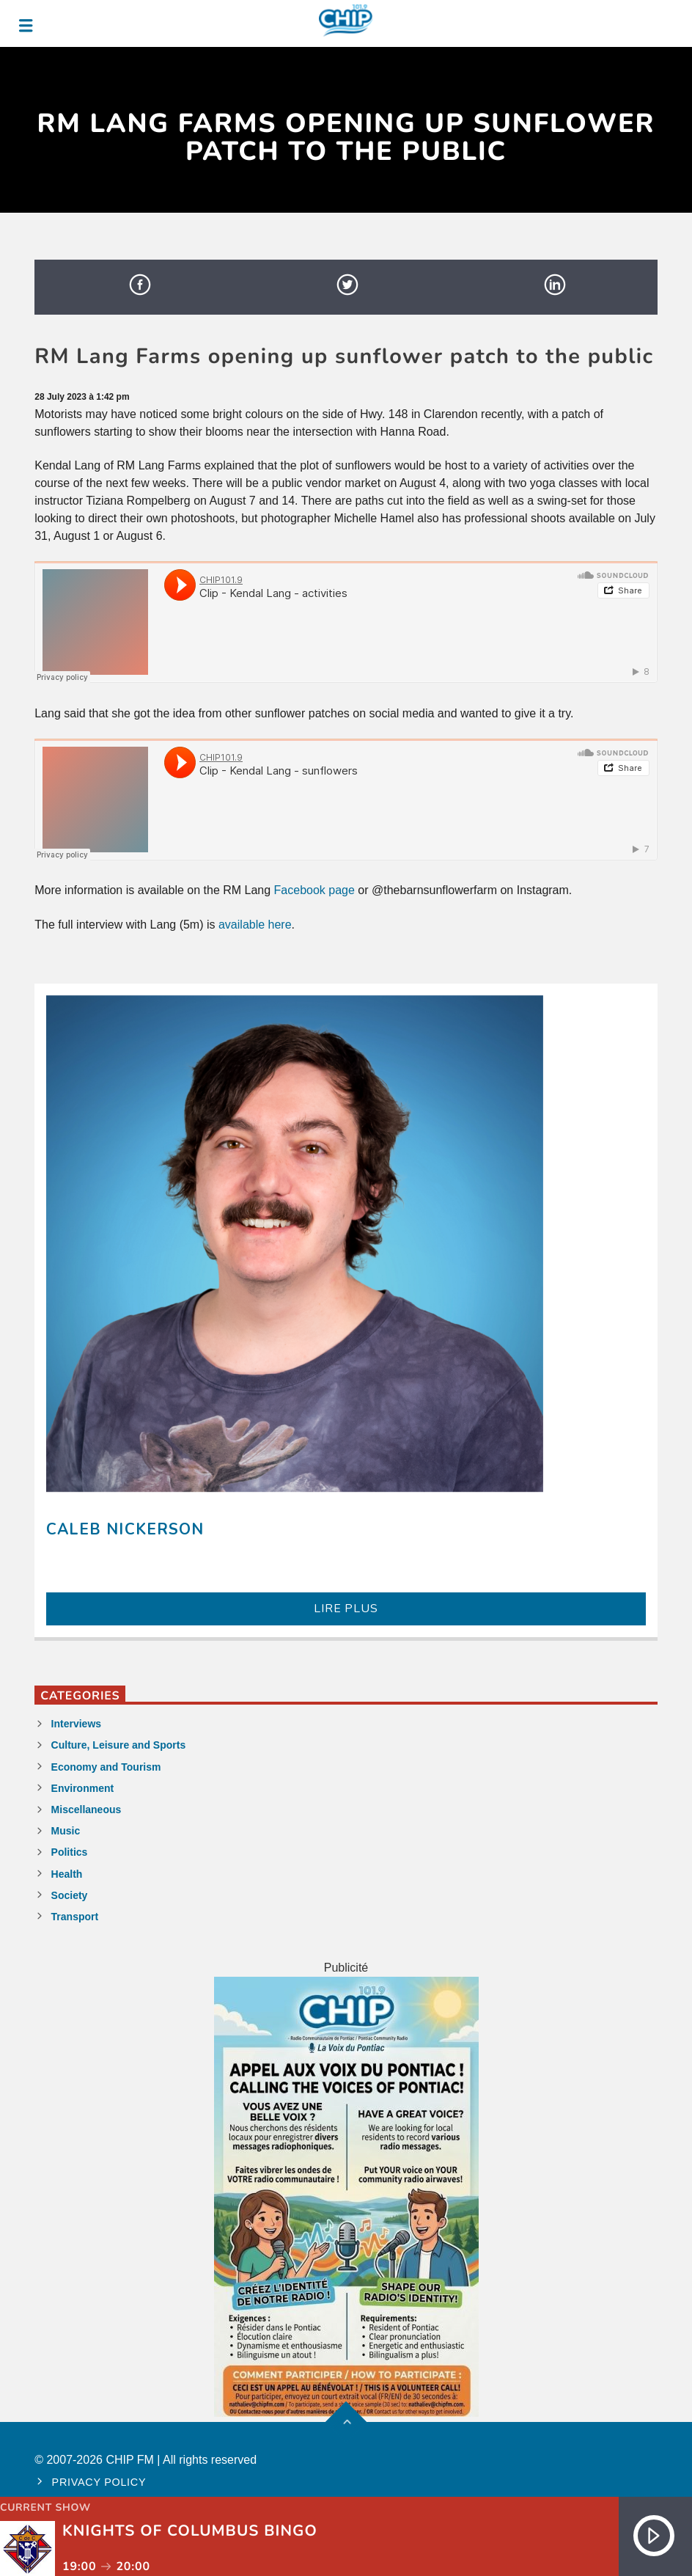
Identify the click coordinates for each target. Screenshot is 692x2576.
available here (255, 924)
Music (66, 1831)
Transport (75, 1916)
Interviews (76, 1724)
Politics (69, 1852)
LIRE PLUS (346, 1608)
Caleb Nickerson (125, 1529)
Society (69, 1895)
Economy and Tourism (106, 1767)
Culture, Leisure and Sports (118, 1745)
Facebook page (314, 890)
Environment (82, 1788)
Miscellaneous (86, 1809)
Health (67, 1874)
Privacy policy (99, 2482)
